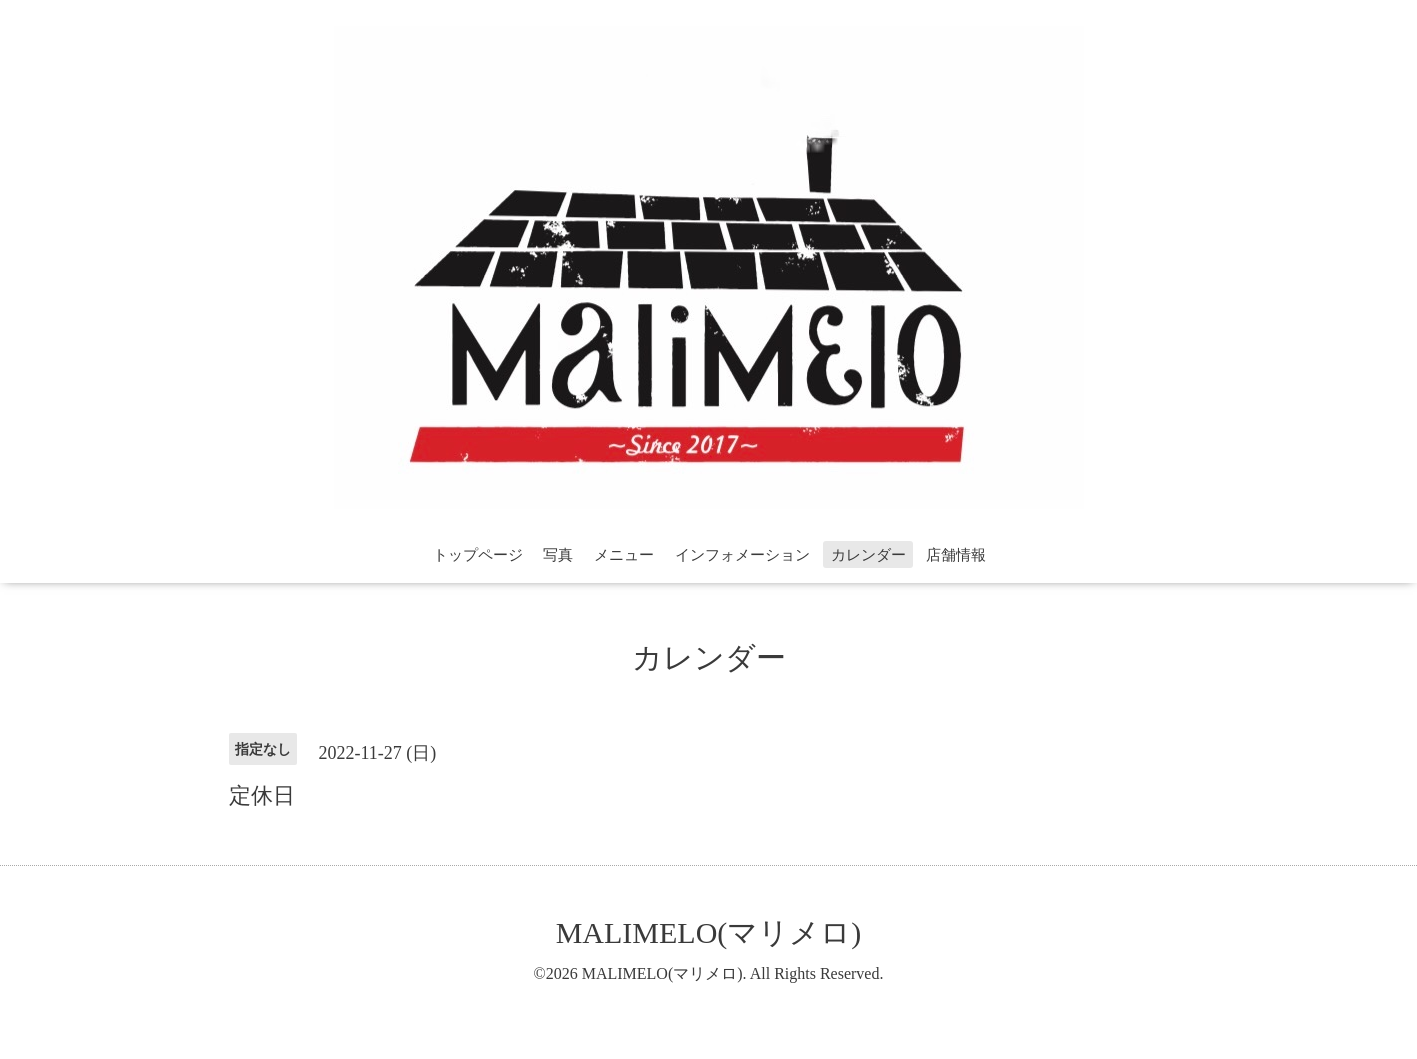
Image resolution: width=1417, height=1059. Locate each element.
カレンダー (868, 555)
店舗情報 (956, 555)
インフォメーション (742, 555)
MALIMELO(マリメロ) (709, 932)
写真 (558, 555)
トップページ (478, 555)
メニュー (624, 555)
